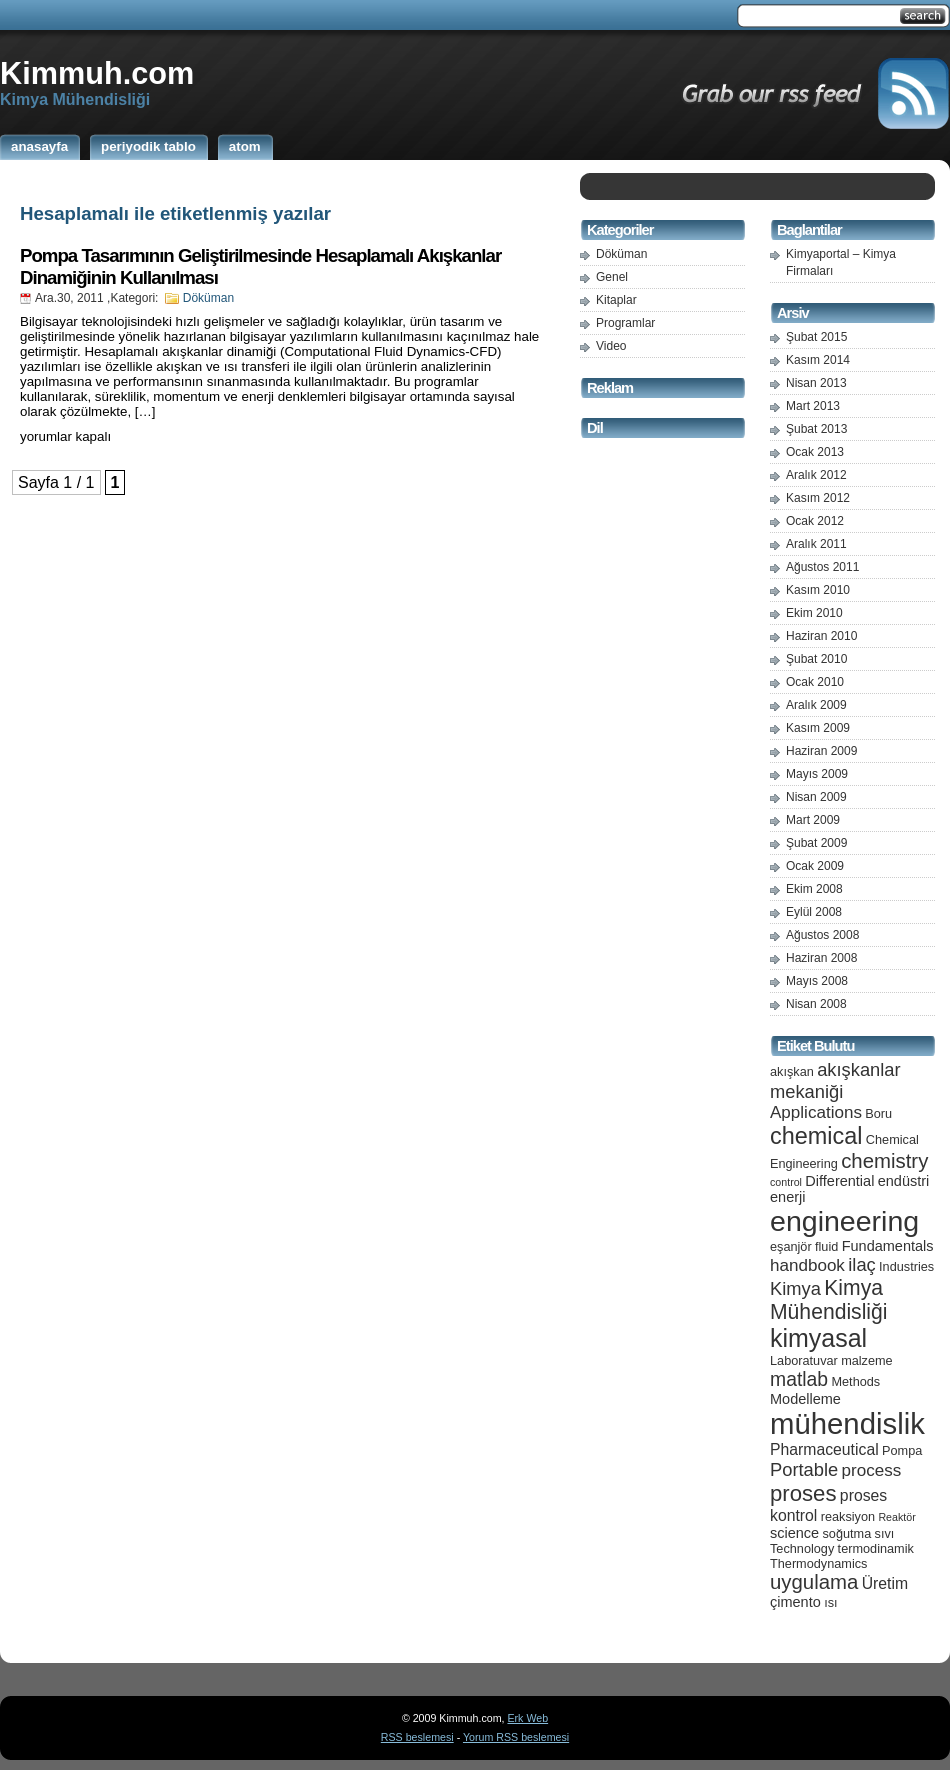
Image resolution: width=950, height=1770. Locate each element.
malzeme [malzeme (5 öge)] (867, 1360)
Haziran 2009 (821, 751)
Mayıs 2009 (817, 774)
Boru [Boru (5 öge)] (878, 1113)
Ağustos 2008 (822, 935)
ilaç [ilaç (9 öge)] (862, 1264)
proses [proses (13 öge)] (803, 1493)
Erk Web (527, 1718)
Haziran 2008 (821, 958)
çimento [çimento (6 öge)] (795, 1602)
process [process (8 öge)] (872, 1470)
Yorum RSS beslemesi (516, 1737)
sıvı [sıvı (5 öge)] (885, 1533)
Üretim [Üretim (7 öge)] (885, 1583)
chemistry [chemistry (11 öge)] (884, 1161)
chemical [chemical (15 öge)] (816, 1136)
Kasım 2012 (818, 498)
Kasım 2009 (818, 728)
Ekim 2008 (814, 889)
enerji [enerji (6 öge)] (787, 1197)
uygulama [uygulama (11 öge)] (814, 1582)
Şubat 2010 (816, 659)
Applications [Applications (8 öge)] (816, 1112)
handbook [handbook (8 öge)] (807, 1265)
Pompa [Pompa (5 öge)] (902, 1450)
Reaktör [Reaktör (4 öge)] (896, 1517)
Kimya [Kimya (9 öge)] (795, 1288)
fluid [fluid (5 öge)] (826, 1246)
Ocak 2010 (815, 682)
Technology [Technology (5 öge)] (802, 1548)
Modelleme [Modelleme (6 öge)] (805, 1399)
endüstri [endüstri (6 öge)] (904, 1181)
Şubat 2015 (816, 337)
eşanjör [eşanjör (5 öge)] (791, 1246)
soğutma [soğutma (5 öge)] (847, 1533)
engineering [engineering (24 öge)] (844, 1221)
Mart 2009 (813, 820)
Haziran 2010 (821, 636)
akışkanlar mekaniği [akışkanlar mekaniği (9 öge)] (835, 1080)
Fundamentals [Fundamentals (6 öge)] (888, 1246)
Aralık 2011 (816, 544)
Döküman (208, 298)
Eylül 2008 (814, 912)
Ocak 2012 (815, 521)
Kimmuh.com (97, 73)
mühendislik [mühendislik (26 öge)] (847, 1423)
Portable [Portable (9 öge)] (804, 1469)
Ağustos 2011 (822, 567)
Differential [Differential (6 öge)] (839, 1181)
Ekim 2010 (814, 613)
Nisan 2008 (816, 1004)
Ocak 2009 (815, 866)
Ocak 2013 (815, 452)
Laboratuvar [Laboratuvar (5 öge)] (804, 1360)
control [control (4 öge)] (786, 1182)
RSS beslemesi (417, 1737)
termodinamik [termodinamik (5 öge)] (876, 1548)
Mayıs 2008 (817, 981)
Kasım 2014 (818, 360)
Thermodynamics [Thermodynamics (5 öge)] (818, 1563)
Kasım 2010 (818, 590)
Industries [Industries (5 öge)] (906, 1266)
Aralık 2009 (816, 705)
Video (611, 346)
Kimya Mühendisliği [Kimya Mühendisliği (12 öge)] (829, 1299)
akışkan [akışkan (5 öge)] (792, 1071)
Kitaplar (616, 300)
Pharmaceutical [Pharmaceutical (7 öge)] (824, 1449)
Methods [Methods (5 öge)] (855, 1381)
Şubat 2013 (816, 429)
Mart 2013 (813, 406)
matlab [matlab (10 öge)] (799, 1379)
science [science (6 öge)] (794, 1533)
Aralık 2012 (816, 475)
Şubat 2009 (816, 843)
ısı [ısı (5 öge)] (830, 1602)
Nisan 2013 (816, 383)
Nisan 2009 (816, 797)
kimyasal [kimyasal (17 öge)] (818, 1338)
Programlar (625, 323)
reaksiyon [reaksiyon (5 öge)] (848, 1516)
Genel (612, 277)
